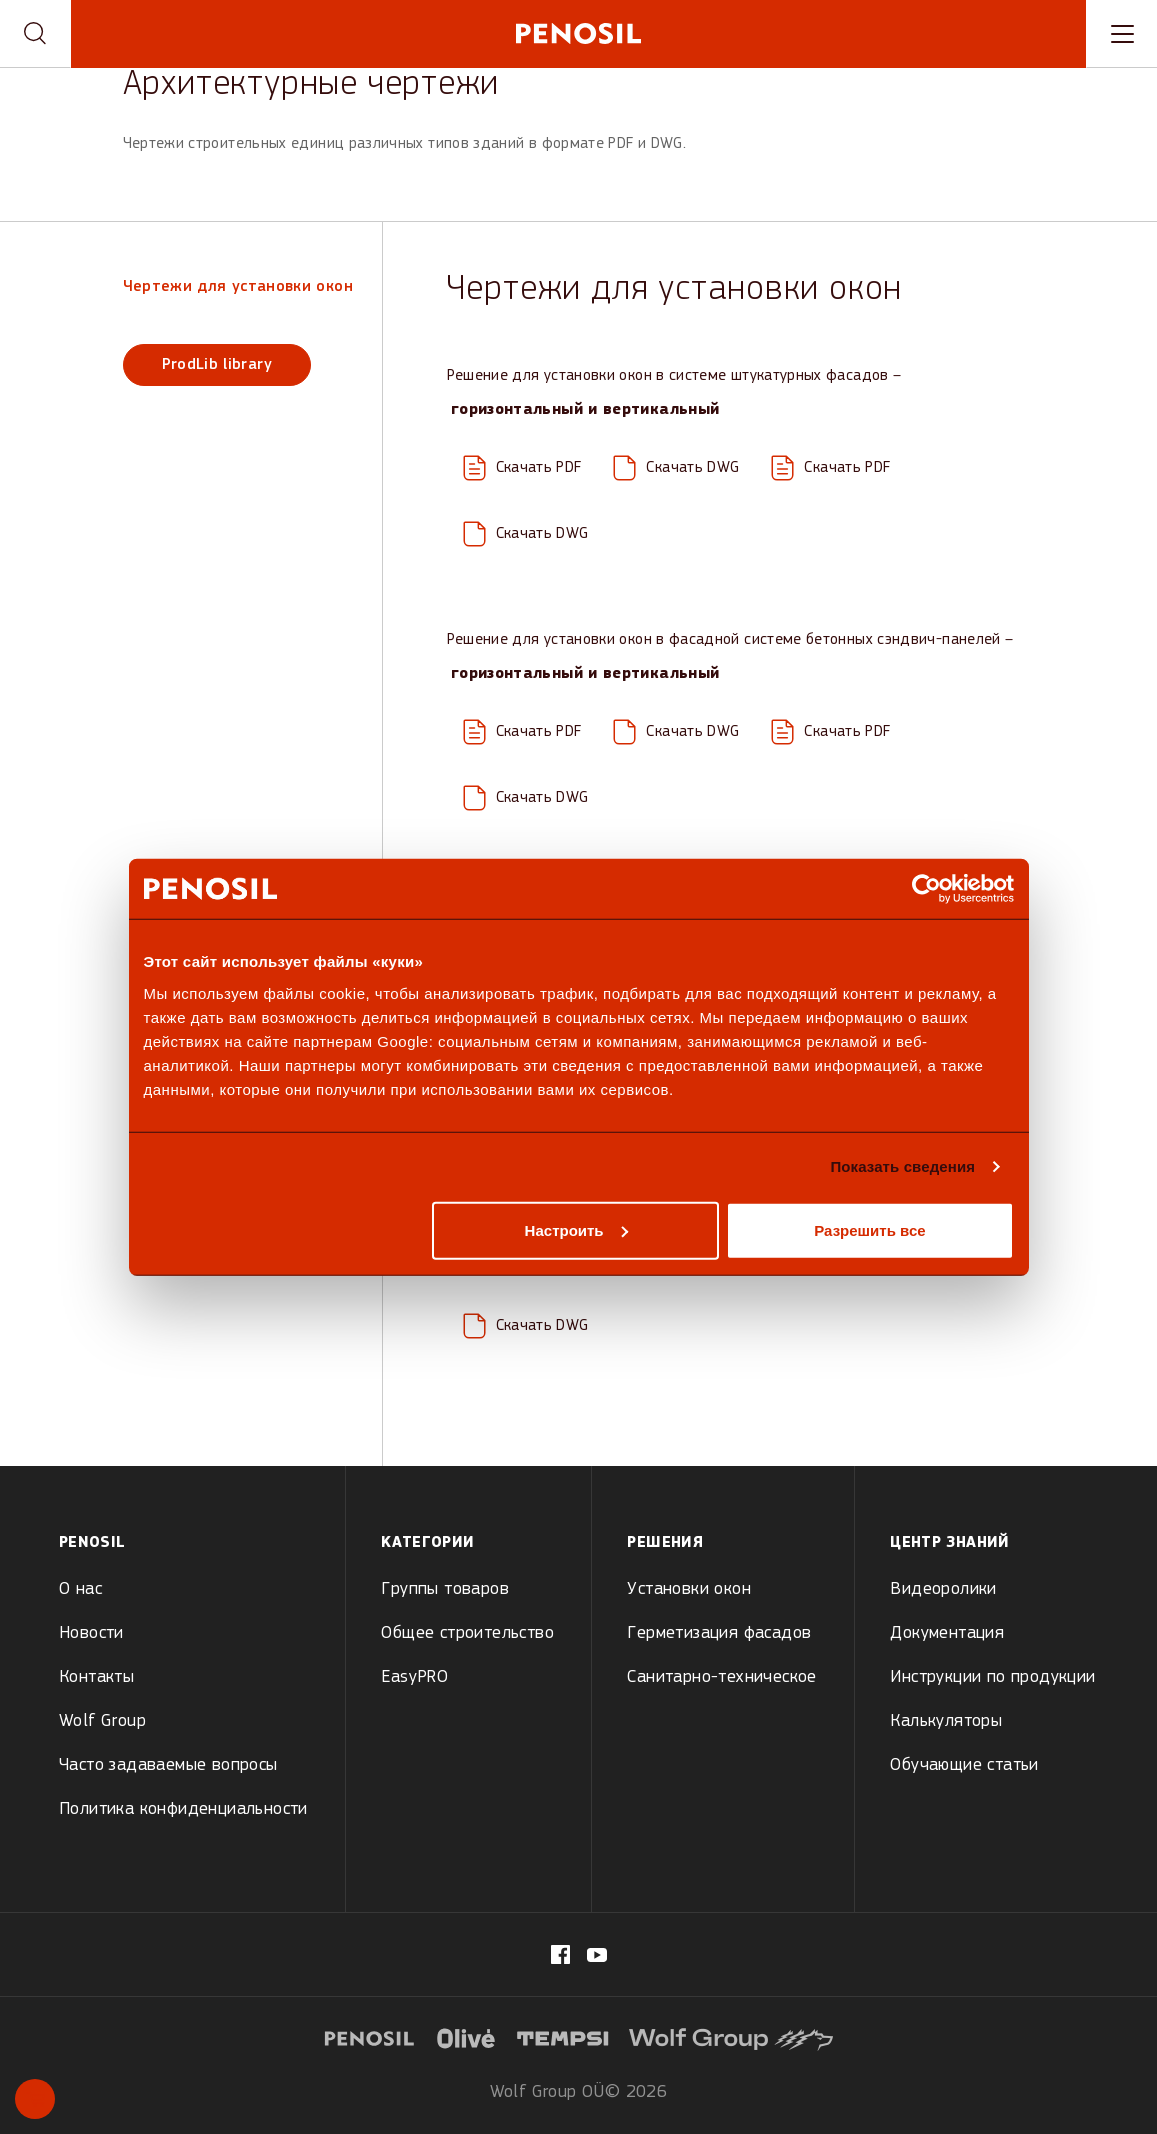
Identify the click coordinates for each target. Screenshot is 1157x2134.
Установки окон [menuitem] (689, 1589)
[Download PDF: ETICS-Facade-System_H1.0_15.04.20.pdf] (522, 468)
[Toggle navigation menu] (1121, 34)
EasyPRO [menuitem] (414, 1677)
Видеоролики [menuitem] (943, 1589)
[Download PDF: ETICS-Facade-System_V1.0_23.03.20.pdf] (830, 468)
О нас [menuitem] (80, 1589)
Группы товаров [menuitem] (445, 1589)
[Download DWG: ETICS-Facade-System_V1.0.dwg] (526, 534)
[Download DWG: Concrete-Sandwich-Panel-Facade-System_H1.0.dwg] (676, 732)
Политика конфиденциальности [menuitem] (183, 1809)
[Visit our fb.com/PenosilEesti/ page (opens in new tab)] (560, 1954)
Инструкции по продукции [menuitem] (992, 1677)
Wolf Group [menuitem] (102, 1721)
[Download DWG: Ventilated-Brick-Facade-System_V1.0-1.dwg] (526, 1326)
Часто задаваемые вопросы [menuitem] (168, 1765)
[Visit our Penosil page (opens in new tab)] (597, 1955)
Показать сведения (902, 1166)
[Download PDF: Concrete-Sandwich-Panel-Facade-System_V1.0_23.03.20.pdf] (830, 732)
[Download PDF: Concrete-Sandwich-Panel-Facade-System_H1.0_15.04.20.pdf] (522, 732)
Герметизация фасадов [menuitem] (719, 1633)
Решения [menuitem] (665, 1543)
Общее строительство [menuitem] (467, 1633)
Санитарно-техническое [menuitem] (721, 1677)
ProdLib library (217, 365)
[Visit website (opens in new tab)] (466, 2036)
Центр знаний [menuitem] (949, 1543)
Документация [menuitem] (947, 1633)
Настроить (576, 1229)
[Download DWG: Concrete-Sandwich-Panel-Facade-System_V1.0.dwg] (526, 798)
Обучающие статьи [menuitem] (964, 1765)
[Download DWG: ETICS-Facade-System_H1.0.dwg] (676, 468)
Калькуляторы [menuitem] (946, 1721)
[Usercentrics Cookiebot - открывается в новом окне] (926, 889)
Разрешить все (869, 1229)
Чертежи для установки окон (238, 287)
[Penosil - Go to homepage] (578, 33)
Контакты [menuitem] (96, 1677)
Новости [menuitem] (91, 1633)
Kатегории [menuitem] (427, 1543)
